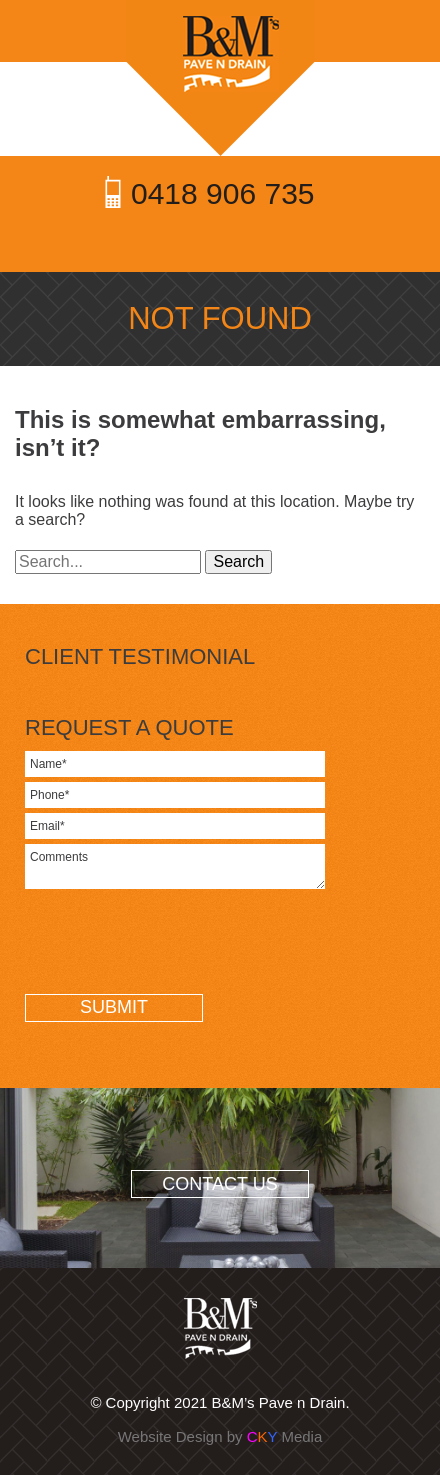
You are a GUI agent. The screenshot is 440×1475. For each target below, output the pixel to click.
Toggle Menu (220, 241)
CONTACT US (219, 1184)
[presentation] (177, 949)
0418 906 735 (223, 193)
